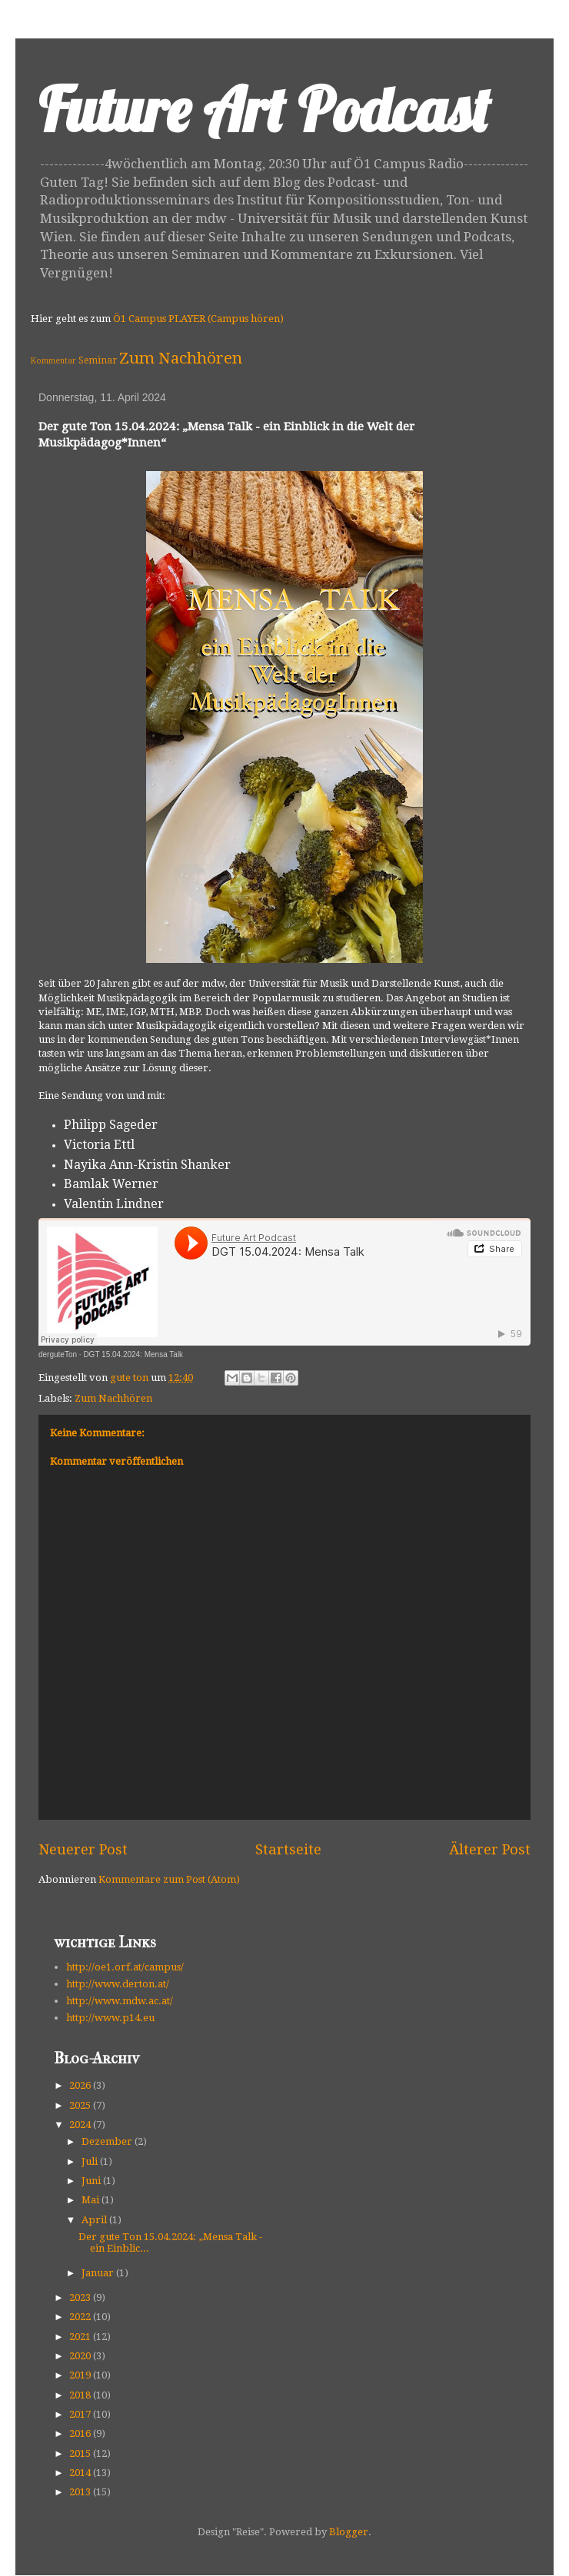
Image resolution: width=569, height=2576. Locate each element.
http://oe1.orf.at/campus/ (125, 1967)
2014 (81, 2472)
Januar (99, 2273)
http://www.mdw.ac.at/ (119, 2001)
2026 (81, 2085)
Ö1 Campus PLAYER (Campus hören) (198, 318)
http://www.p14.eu (110, 2017)
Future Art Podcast (264, 109)
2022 (81, 2316)
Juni (92, 2180)
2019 (81, 2375)
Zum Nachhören (180, 358)
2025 (81, 2105)
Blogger (348, 2532)
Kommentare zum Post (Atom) (169, 1879)
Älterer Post (490, 1849)
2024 (81, 2124)
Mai (91, 2200)
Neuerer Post (83, 1849)
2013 (81, 2492)
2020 (81, 2356)
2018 (81, 2395)
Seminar (97, 360)
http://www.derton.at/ (117, 1984)
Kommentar (53, 360)
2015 (81, 2453)
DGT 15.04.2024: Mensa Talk (133, 1354)
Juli (91, 2161)
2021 (81, 2336)
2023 (81, 2297)
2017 (81, 2414)
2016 (81, 2433)
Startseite (288, 1849)
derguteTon (57, 1354)
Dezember (108, 2141)
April (95, 2220)
